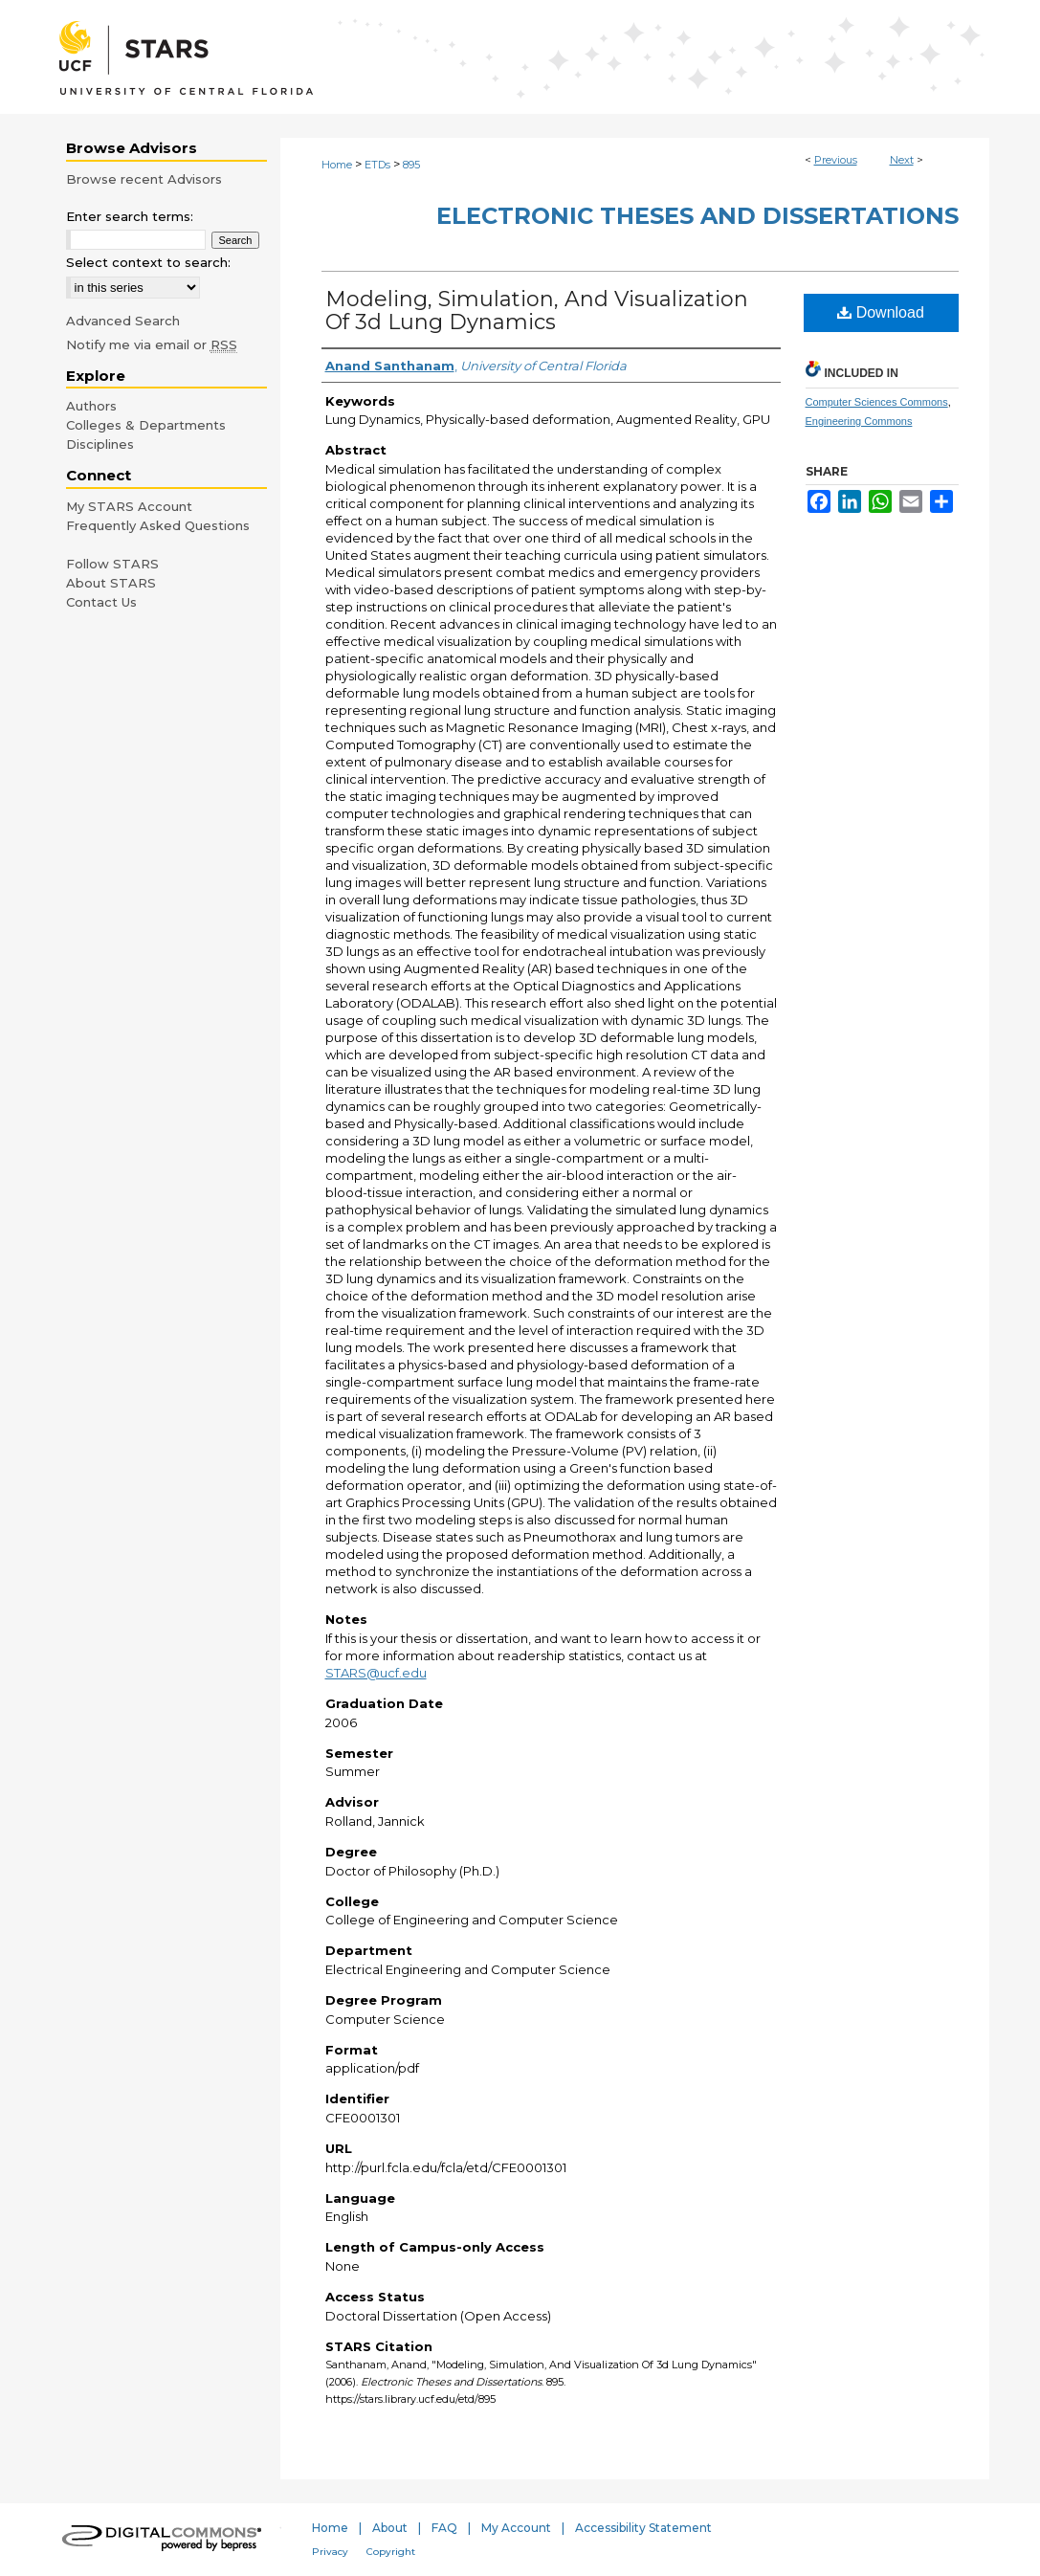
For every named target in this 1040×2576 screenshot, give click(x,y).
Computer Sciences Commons (877, 402)
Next (902, 160)
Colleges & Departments (146, 425)
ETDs (377, 164)
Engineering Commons (859, 421)
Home (336, 164)
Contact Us (101, 602)
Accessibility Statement (643, 2527)
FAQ (444, 2527)
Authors (91, 405)
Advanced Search (123, 320)
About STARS (111, 582)
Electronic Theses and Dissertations (697, 216)
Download (880, 312)
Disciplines (100, 444)
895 (411, 164)
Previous (835, 160)
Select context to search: (148, 262)
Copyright (390, 2551)
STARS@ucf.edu (376, 1672)
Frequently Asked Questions (158, 525)
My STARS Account (129, 506)
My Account (516, 2527)
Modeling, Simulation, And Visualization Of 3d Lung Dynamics (536, 310)
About (390, 2527)
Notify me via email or (151, 344)
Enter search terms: (129, 216)
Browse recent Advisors (144, 179)
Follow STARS (112, 563)
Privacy (330, 2551)
